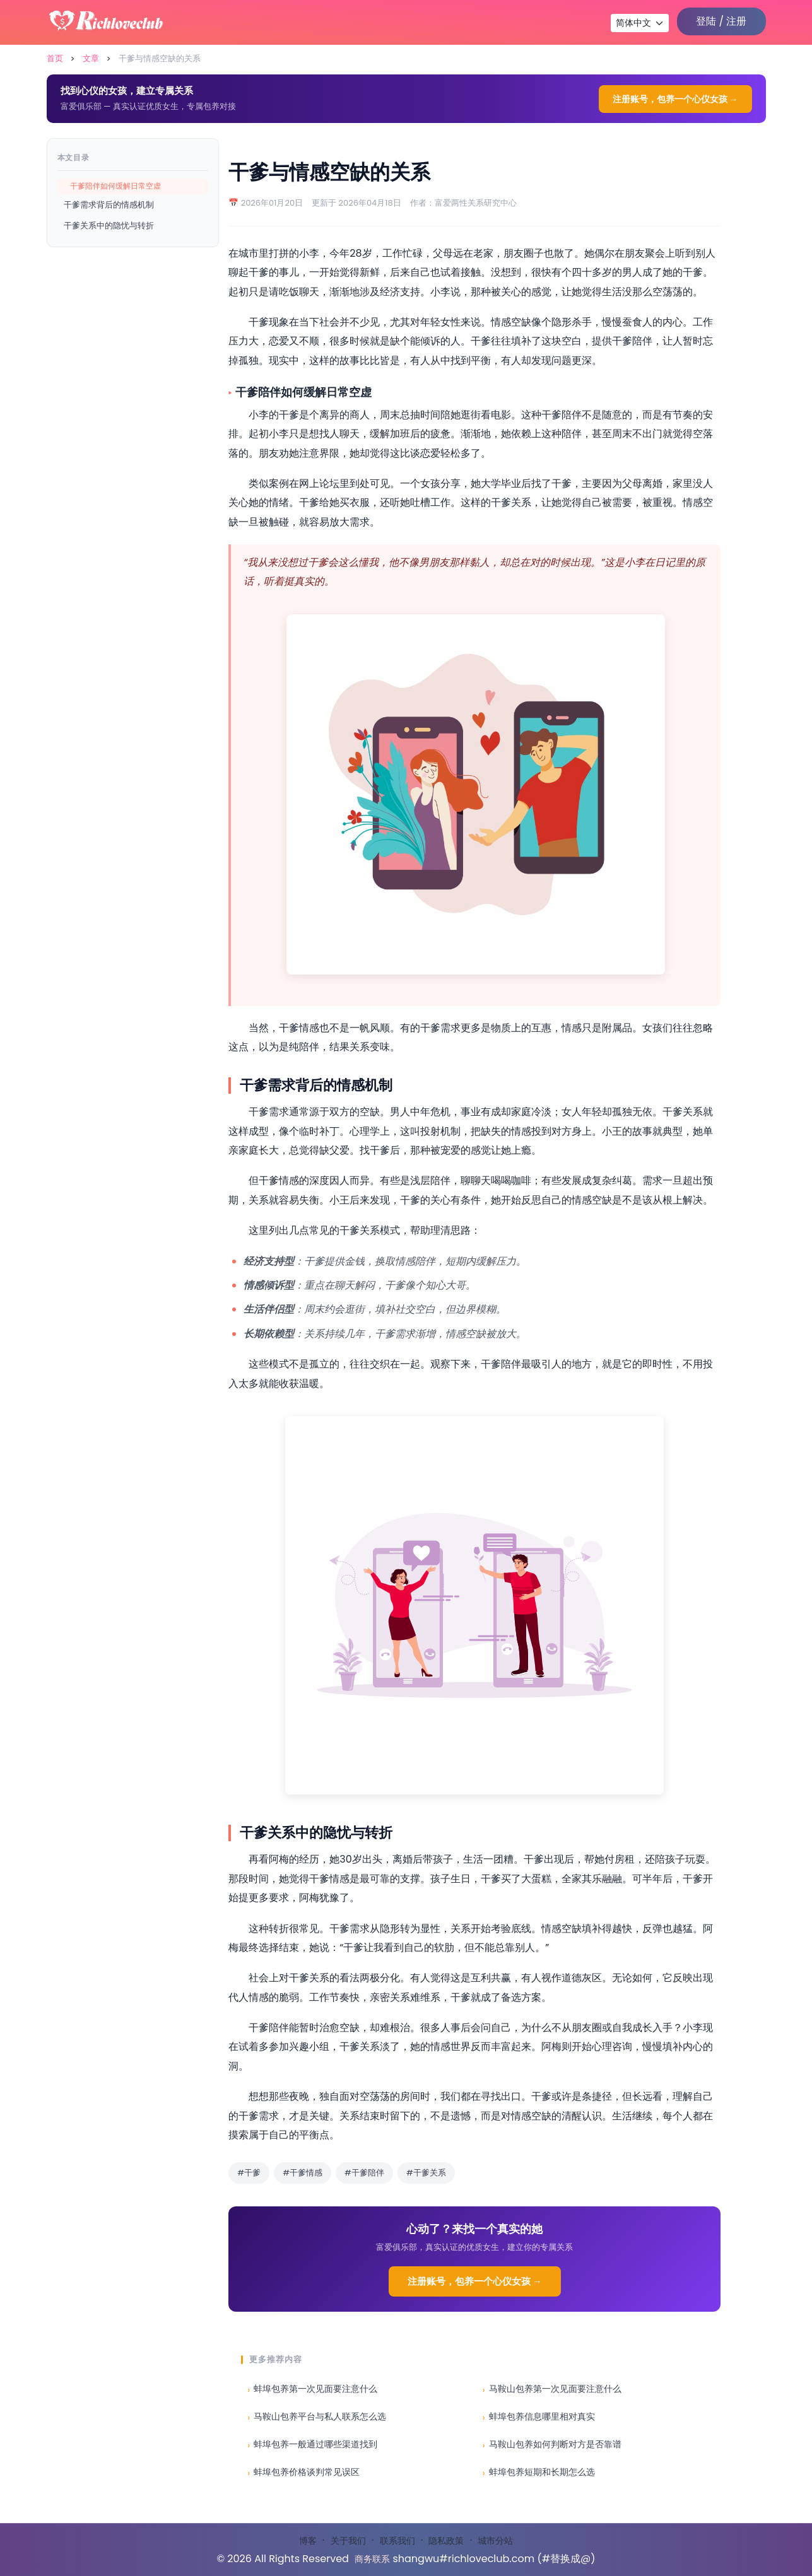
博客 (308, 2540)
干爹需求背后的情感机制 (109, 205)
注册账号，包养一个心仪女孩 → (675, 99)
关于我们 (348, 2540)
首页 (55, 58)
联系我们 (397, 2540)
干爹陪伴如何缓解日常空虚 (115, 185)
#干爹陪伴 (364, 2173)
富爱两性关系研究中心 (476, 203)
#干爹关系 (426, 2173)
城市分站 (495, 2540)
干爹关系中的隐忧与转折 (109, 225)
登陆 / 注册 (721, 21)
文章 (91, 58)
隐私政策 (446, 2540)
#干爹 (249, 2173)
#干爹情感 (302, 2173)
